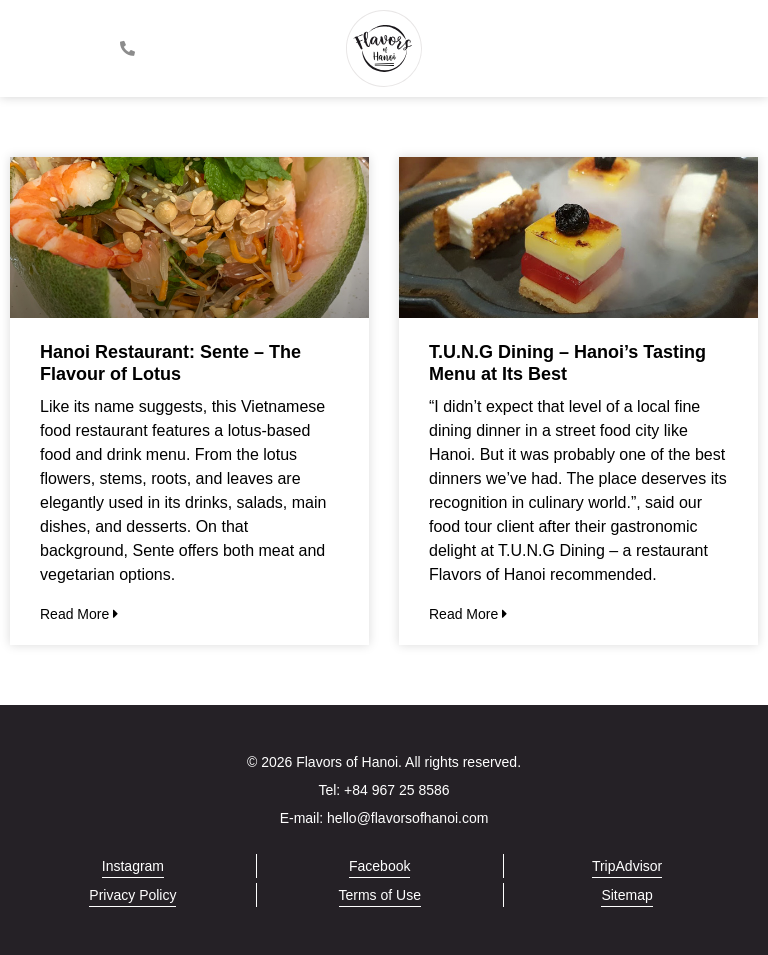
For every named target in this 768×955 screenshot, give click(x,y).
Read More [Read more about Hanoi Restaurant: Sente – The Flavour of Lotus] (79, 614)
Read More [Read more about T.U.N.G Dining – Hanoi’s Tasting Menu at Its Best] (468, 614)
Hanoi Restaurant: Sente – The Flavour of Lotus (170, 363)
